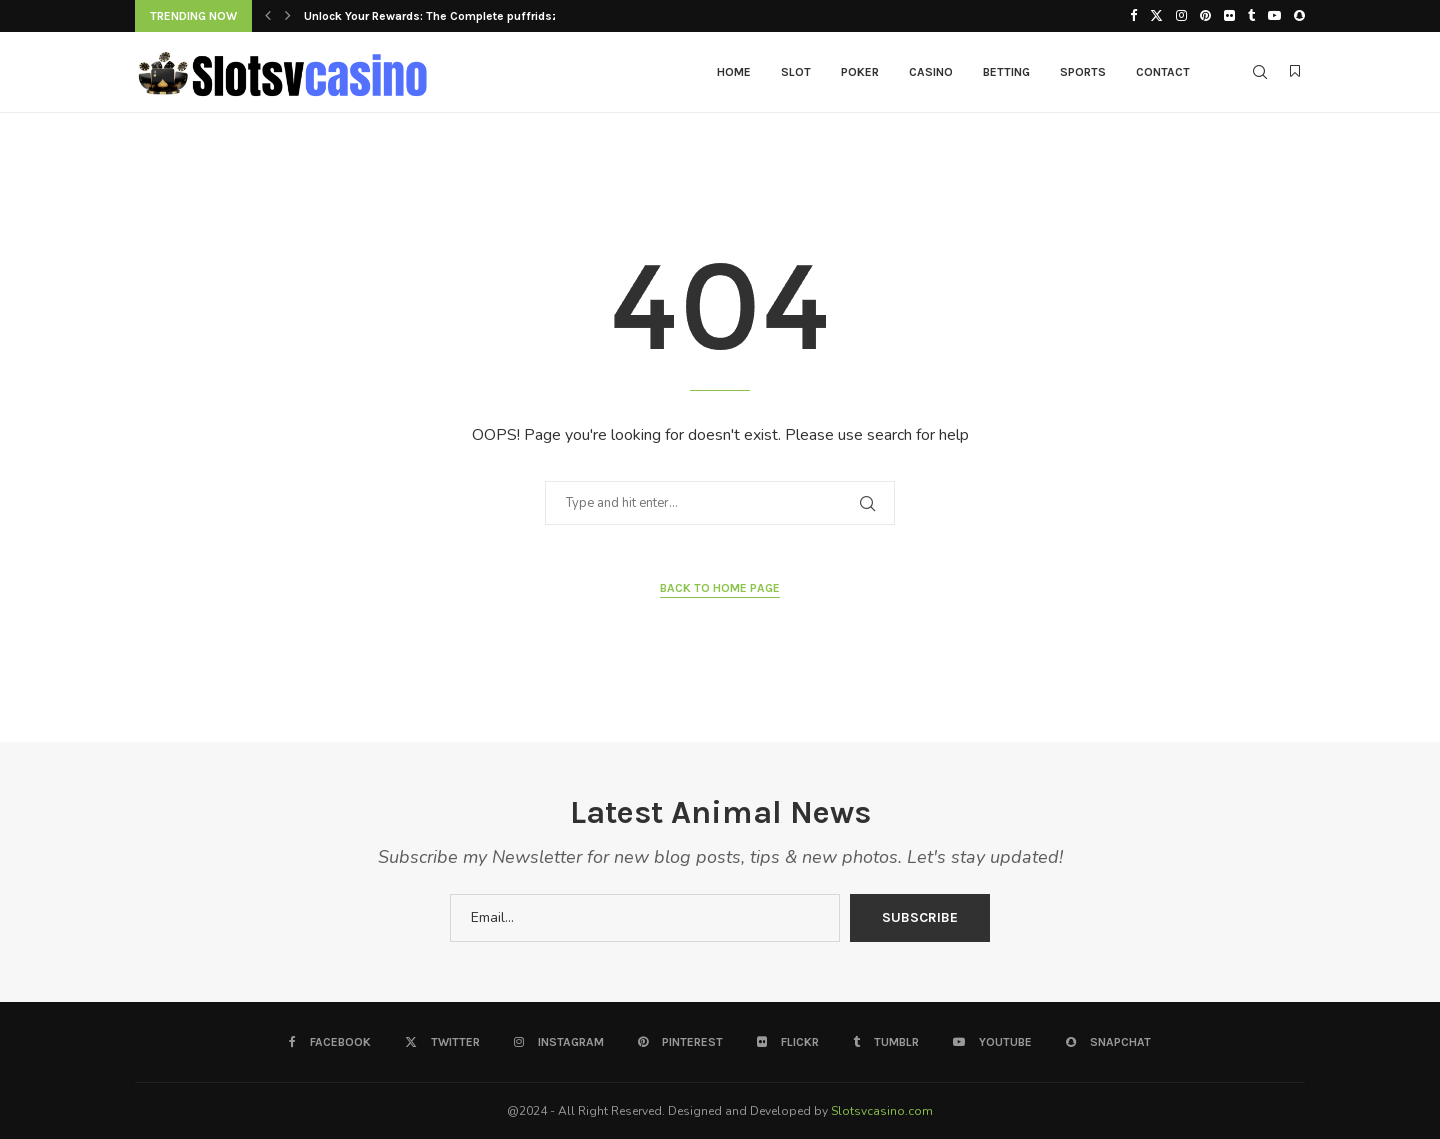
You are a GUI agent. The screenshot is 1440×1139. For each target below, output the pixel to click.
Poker (860, 72)
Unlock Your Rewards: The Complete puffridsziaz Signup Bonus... (485, 16)
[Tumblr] (1251, 16)
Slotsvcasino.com (882, 1111)
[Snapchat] (1299, 16)
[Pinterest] (1205, 16)
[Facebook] (1133, 16)
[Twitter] (1156, 16)
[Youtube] (1274, 16)
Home (734, 72)
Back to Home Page (720, 588)
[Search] (1260, 72)
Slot (796, 72)
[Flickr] (1229, 16)
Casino (931, 72)
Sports (1083, 72)
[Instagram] (1181, 16)
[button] (268, 16)
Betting (1006, 72)
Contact (1163, 72)
